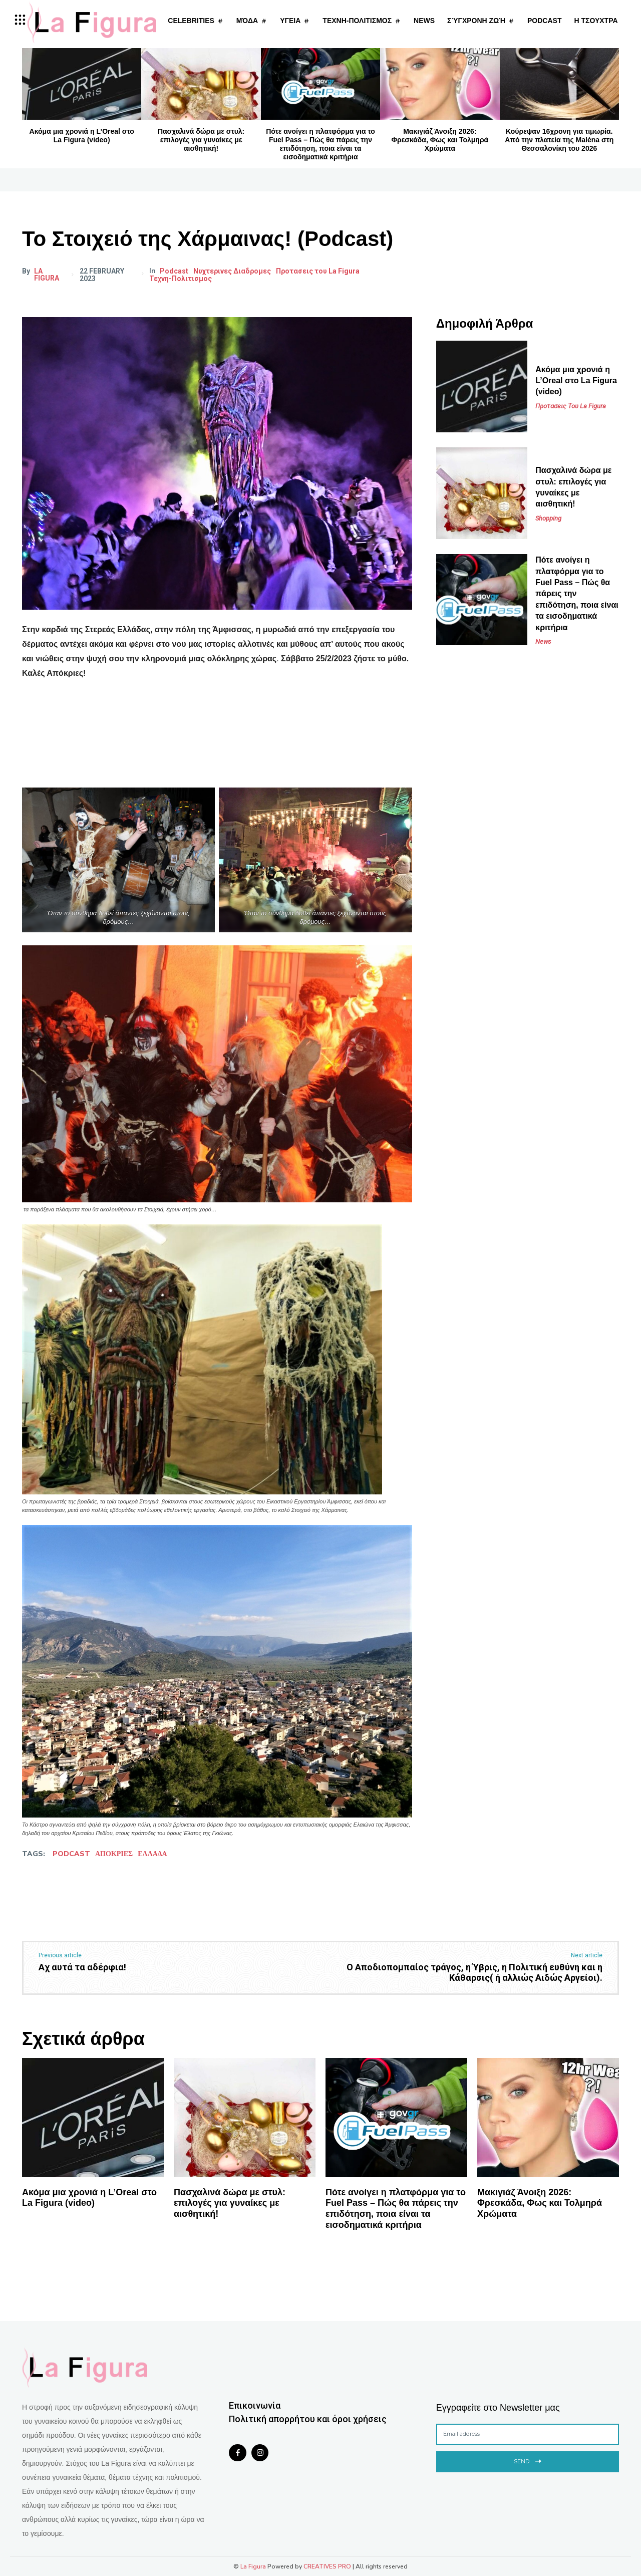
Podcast (175, 271)
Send (527, 2460)
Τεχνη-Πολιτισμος (181, 278)
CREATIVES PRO (327, 2566)
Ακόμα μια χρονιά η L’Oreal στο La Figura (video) (82, 135)
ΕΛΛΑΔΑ (152, 1854)
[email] (527, 2434)
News (543, 641)
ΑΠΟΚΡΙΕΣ (114, 1854)
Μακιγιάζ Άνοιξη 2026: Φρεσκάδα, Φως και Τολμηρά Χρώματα (440, 139)
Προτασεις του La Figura (319, 271)
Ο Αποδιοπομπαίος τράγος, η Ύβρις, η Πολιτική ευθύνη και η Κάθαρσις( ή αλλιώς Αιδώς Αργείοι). (474, 1972)
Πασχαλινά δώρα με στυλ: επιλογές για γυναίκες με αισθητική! (201, 139)
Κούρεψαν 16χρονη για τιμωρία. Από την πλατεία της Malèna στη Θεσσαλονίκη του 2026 (559, 139)
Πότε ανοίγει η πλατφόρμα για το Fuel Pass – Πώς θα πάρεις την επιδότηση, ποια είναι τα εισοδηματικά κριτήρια (320, 143)
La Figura (46, 275)
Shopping (548, 518)
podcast (71, 1854)
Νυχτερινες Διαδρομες (233, 271)
